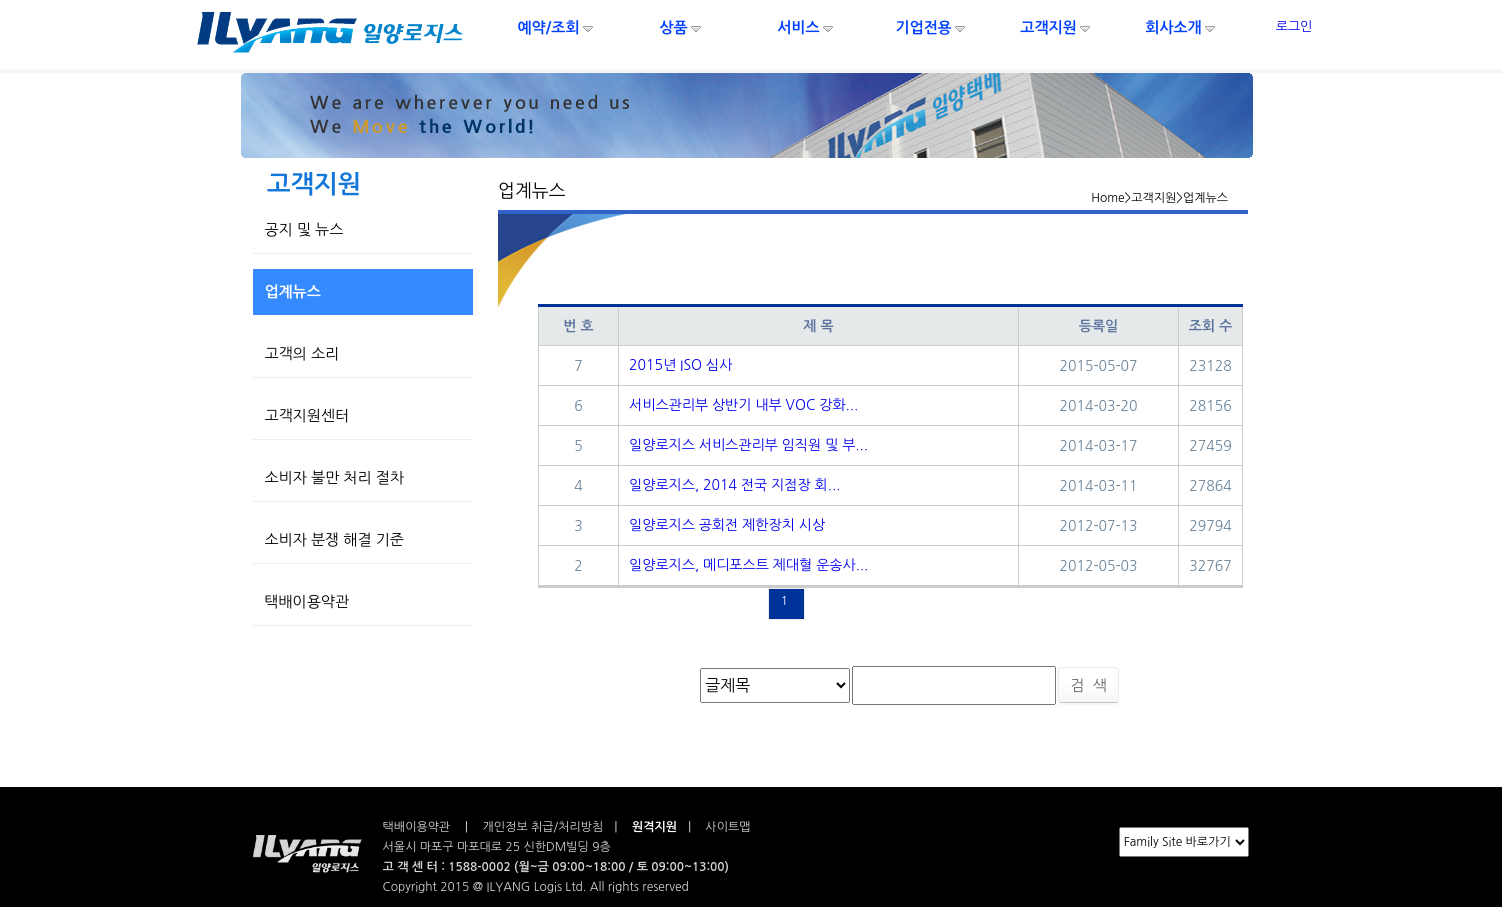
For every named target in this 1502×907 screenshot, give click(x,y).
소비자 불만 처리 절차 (330, 477)
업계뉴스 (288, 291)
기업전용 (931, 28)
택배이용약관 (302, 601)
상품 (681, 28)
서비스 (806, 28)
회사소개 (1181, 28)
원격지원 (654, 827)
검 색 (1088, 685)
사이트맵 (726, 827)
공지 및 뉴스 (299, 229)
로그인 (1294, 26)
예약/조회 (556, 28)
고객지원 (1056, 28)
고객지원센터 (302, 415)
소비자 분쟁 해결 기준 (330, 539)
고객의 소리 (297, 353)
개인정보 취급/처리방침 (543, 827)
